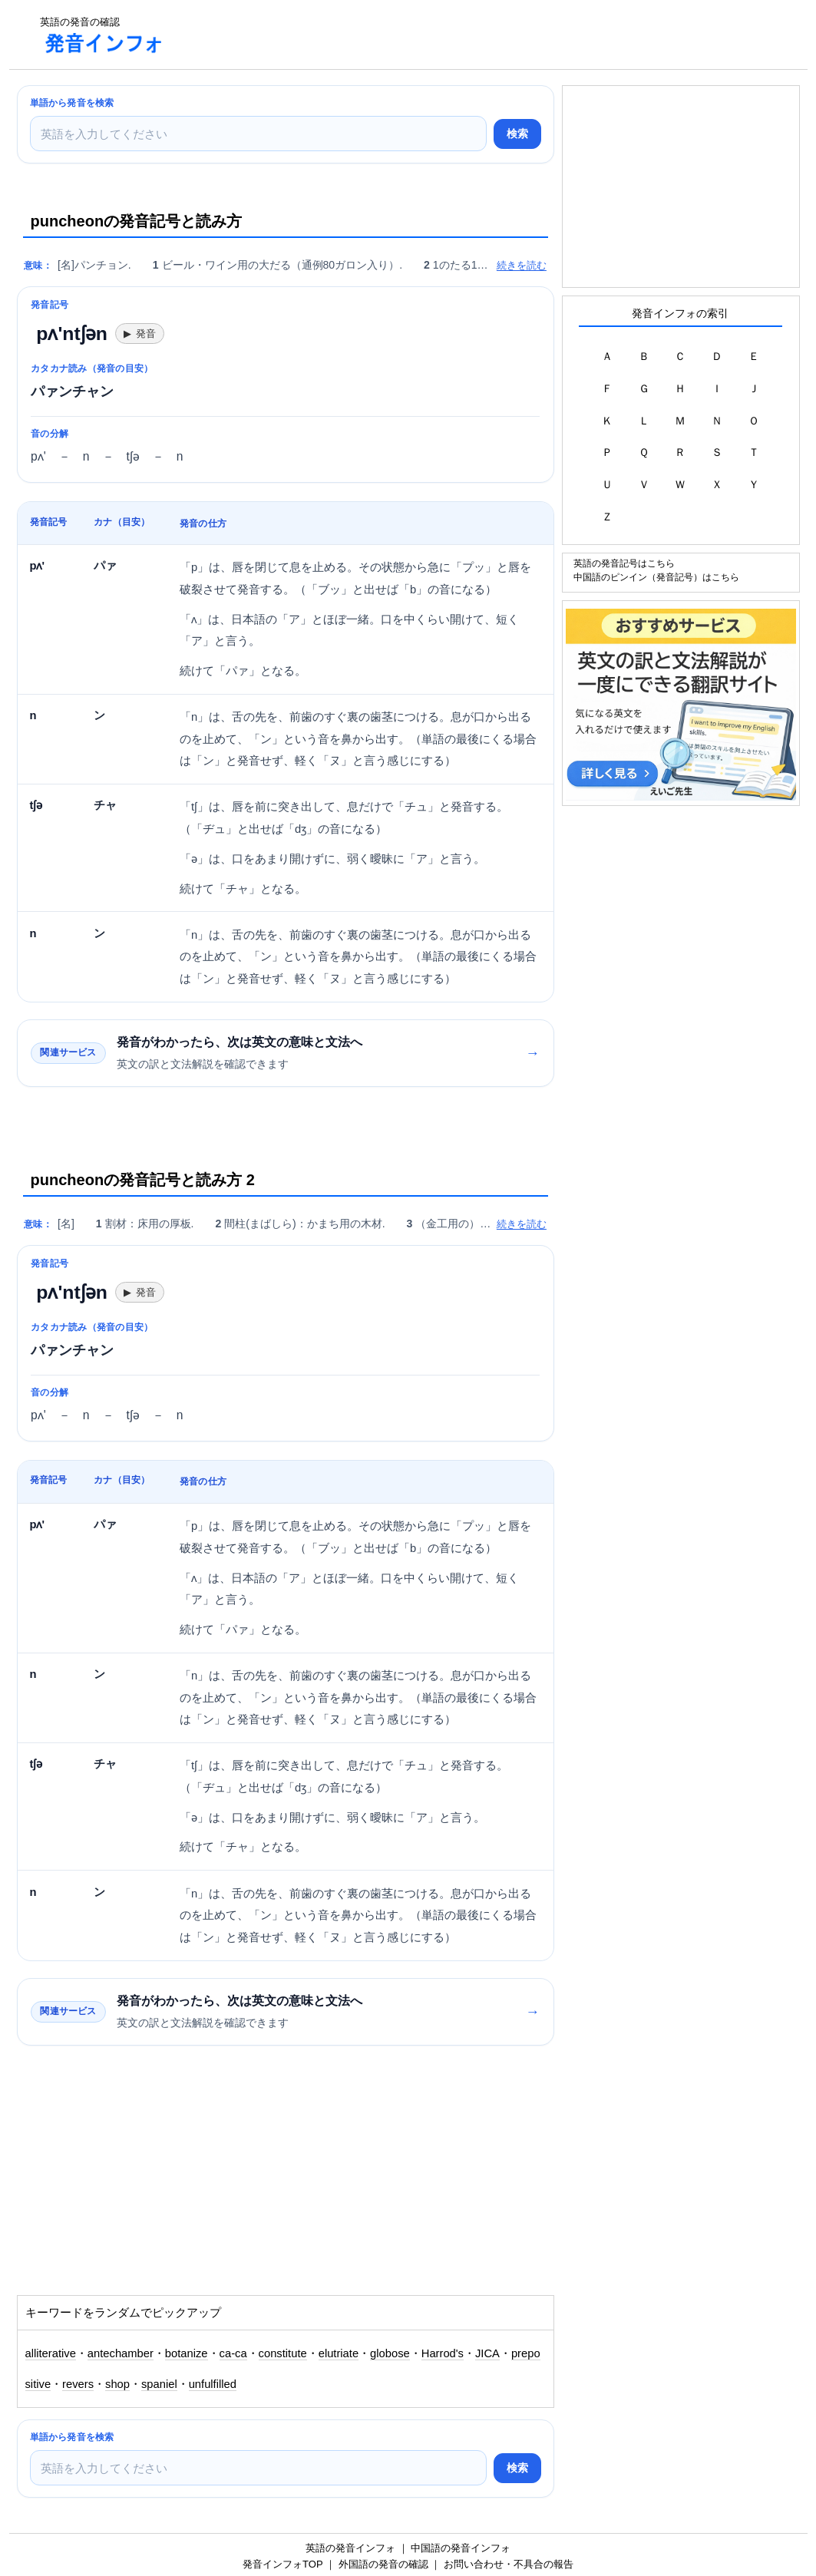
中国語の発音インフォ (460, 2548)
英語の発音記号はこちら (624, 563)
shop (117, 2384)
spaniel (159, 2384)
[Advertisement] (457, 34)
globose (390, 2353)
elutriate (338, 2353)
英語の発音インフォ (350, 2548)
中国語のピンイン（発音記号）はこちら (656, 577)
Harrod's (442, 2353)
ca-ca (233, 2353)
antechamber (121, 2353)
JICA (487, 2353)
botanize (186, 2353)
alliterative (50, 2353)
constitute (283, 2353)
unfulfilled (212, 2384)
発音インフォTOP (282, 2564)
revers (78, 2384)
